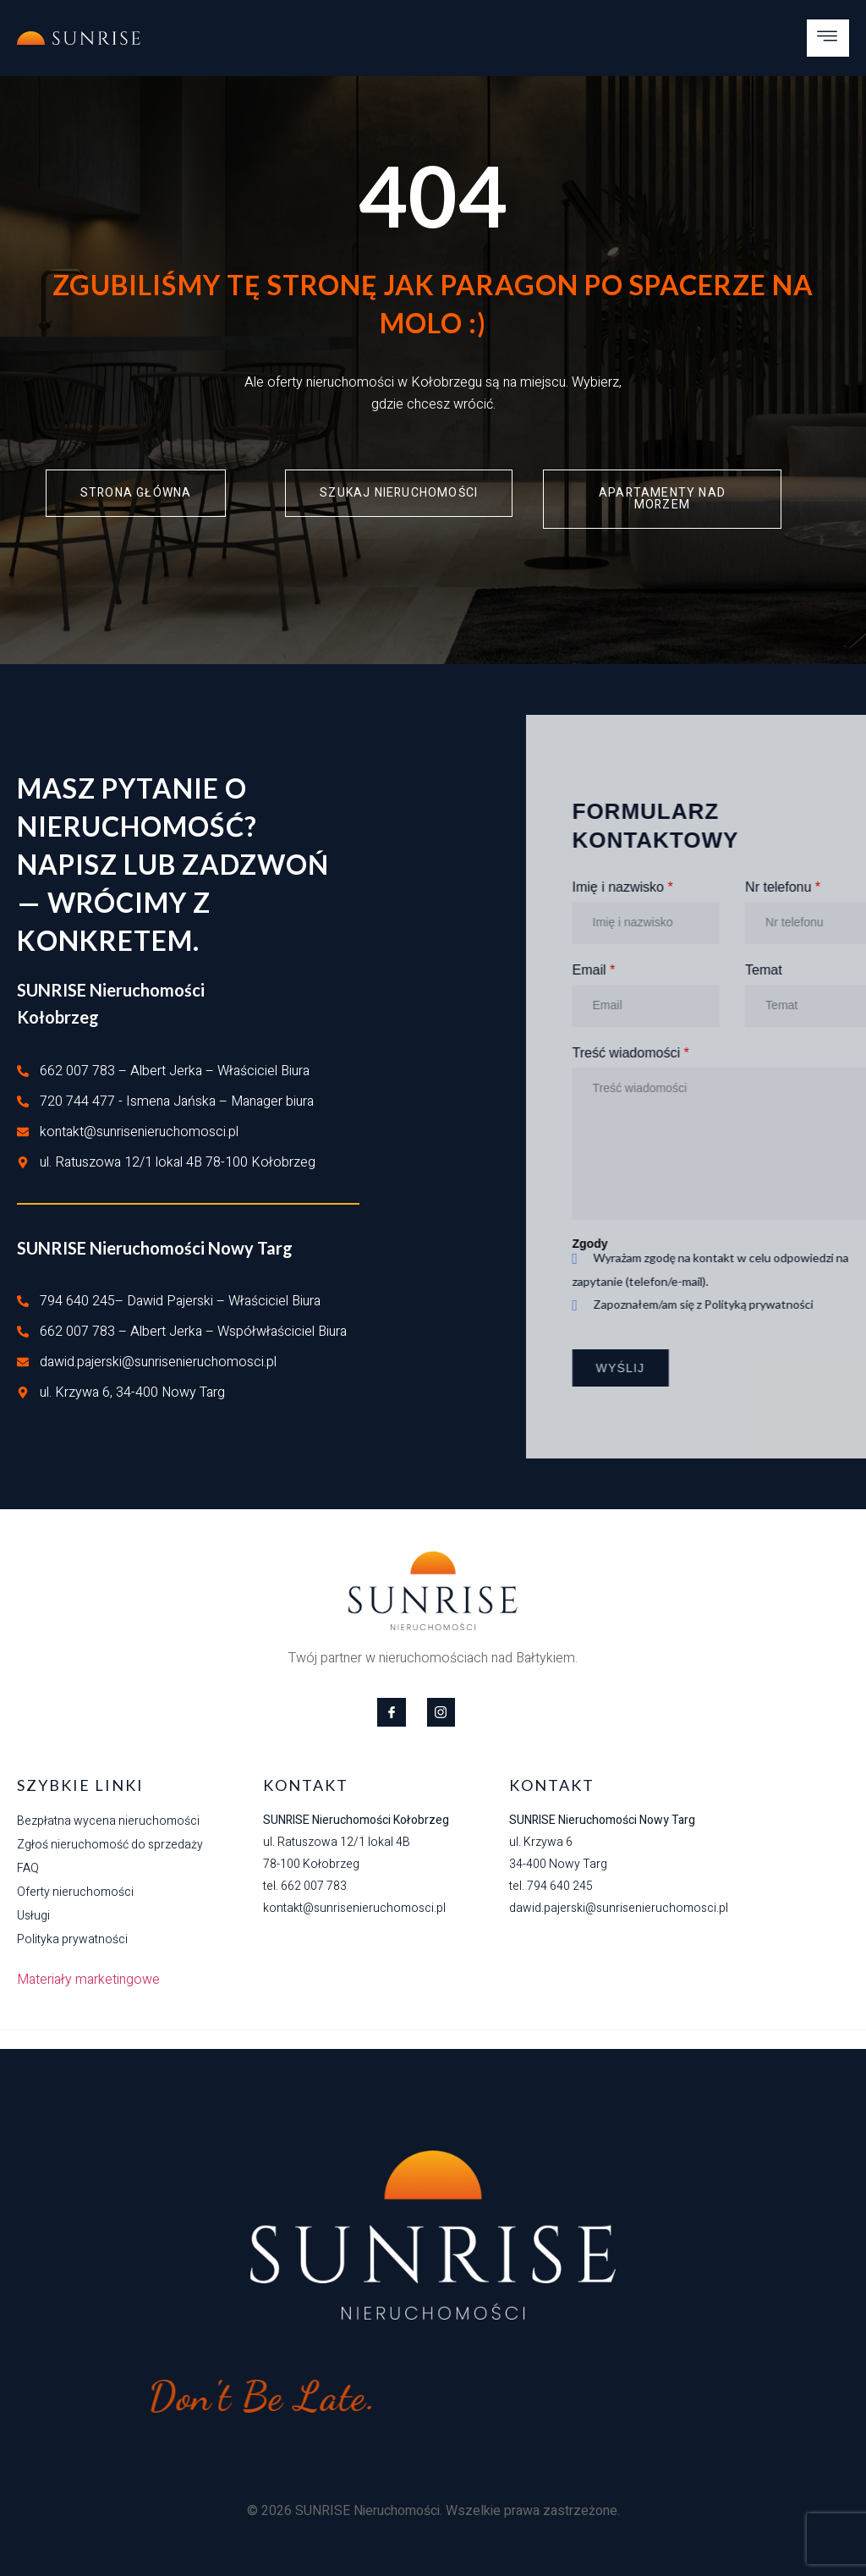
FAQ (28, 1868)
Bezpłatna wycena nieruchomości (108, 1821)
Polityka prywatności (72, 1939)
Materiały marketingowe (88, 1979)
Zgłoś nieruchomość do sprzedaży (110, 1845)
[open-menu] (828, 38)
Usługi (33, 1916)
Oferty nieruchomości (75, 1892)
